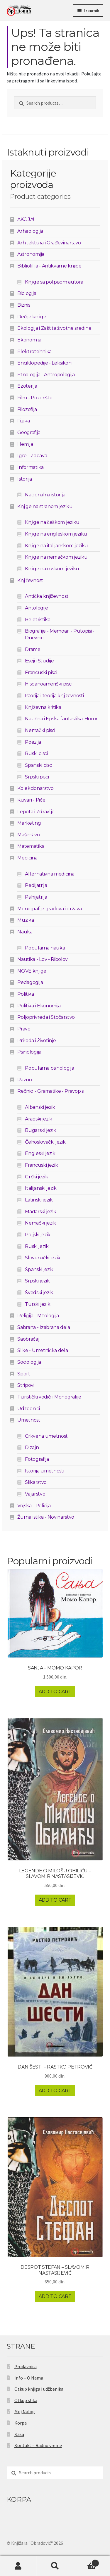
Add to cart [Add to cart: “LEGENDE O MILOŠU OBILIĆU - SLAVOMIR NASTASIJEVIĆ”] (55, 1900)
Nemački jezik (40, 1223)
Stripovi (25, 1385)
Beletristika (37, 619)
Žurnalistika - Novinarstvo (45, 1517)
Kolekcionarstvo (35, 788)
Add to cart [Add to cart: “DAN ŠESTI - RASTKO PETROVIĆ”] (55, 2090)
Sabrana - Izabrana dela (43, 1327)
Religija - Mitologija (38, 1315)
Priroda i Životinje (36, 1040)
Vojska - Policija (34, 1505)
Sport (23, 1374)
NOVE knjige (31, 971)
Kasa (19, 2434)
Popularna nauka (45, 948)
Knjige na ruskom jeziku (52, 569)
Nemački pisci (40, 730)
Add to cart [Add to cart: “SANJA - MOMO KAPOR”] (55, 1691)
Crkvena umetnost (46, 1436)
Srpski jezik (37, 1281)
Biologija (26, 293)
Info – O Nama (28, 2378)
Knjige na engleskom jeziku (56, 534)
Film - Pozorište (34, 397)
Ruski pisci (36, 753)
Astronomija (30, 254)
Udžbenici (28, 1408)
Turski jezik (37, 1304)
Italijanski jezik (41, 1188)
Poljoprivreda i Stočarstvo (46, 1017)
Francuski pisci (41, 672)
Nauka (24, 932)
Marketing (29, 823)
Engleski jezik (40, 1153)
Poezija (33, 742)
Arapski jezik (38, 1119)
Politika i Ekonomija (39, 1006)
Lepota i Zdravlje (36, 811)
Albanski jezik (40, 1107)
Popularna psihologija (49, 1068)
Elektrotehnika (34, 351)
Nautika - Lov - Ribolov (42, 959)
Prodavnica (25, 2366)
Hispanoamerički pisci (48, 684)
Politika (25, 994)
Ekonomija (29, 340)
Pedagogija (30, 982)
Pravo (23, 1029)
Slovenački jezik (42, 1258)
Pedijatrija (36, 885)
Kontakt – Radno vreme (38, 2445)
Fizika (23, 421)
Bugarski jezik (40, 1130)
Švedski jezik (39, 1292)
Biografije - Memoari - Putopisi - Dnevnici (59, 634)
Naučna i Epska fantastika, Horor (61, 718)
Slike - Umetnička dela (42, 1350)
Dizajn (32, 1447)
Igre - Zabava (32, 455)
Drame (32, 649)
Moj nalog (18, 2566)
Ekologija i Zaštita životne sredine (54, 328)
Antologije (36, 608)
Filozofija (27, 409)
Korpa (20, 2423)
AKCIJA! (25, 219)
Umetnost (28, 1420)
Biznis (23, 305)
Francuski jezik (41, 1165)
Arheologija (30, 231)
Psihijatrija (36, 897)
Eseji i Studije (39, 661)
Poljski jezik (37, 1234)
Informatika (30, 467)
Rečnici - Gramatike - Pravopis (50, 1091)
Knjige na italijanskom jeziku (56, 545)
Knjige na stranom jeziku (44, 506)
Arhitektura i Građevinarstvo (49, 243)
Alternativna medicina (49, 874)
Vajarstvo (35, 1494)
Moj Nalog (24, 2411)
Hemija (25, 444)
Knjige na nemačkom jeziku (56, 557)
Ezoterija (27, 386)
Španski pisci (39, 765)
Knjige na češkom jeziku (52, 522)
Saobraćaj (28, 1339)
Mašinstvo (28, 835)
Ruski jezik (36, 1246)
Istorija (24, 479)
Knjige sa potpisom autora (54, 282)
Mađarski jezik (40, 1211)
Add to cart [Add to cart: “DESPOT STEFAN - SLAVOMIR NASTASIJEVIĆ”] (55, 2296)
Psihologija (29, 1052)
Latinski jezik (39, 1200)
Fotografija (37, 1459)
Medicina (27, 858)
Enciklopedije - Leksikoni (44, 363)
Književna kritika (43, 707)
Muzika (25, 920)
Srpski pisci (37, 777)
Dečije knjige (31, 317)
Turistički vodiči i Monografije (49, 1397)
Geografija (28, 432)
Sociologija (29, 1362)
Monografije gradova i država (49, 908)
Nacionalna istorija (45, 495)
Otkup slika (25, 2400)
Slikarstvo (36, 1482)
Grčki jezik (36, 1177)
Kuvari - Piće (31, 800)
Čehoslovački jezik (45, 1142)
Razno (24, 1079)
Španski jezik (39, 1269)
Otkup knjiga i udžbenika (38, 2389)
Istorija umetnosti (44, 1471)
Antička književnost (46, 596)
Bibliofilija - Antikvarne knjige (49, 266)
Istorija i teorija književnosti (54, 695)
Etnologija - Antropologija (46, 374)
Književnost (30, 580)
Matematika (30, 846)
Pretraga (55, 2566)
